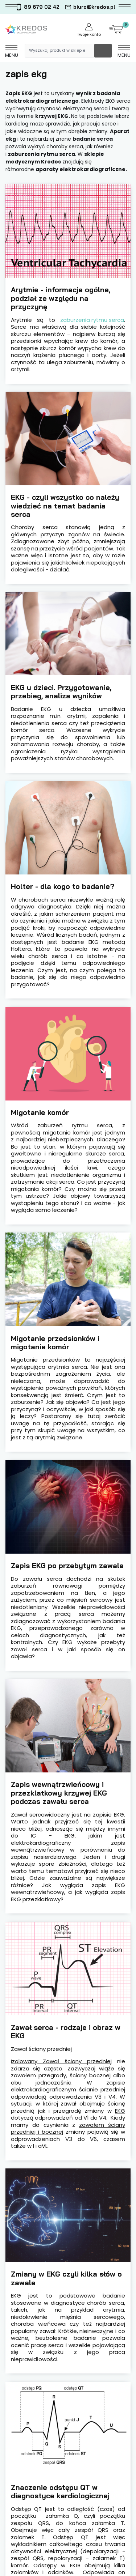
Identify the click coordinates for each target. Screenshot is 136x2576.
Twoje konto (89, 30)
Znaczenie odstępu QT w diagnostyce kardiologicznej (60, 2491)
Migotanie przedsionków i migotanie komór (55, 1342)
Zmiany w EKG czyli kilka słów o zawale (66, 2278)
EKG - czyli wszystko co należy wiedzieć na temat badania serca (65, 505)
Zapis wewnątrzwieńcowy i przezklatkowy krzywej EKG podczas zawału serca (59, 1792)
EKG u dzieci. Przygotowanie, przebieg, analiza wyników (61, 691)
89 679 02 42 (37, 7)
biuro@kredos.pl (90, 7)
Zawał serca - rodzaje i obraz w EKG (65, 2031)
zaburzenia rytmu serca (92, 320)
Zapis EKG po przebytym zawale (67, 1565)
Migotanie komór (40, 1112)
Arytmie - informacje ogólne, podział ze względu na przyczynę (60, 298)
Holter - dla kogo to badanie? (62, 886)
